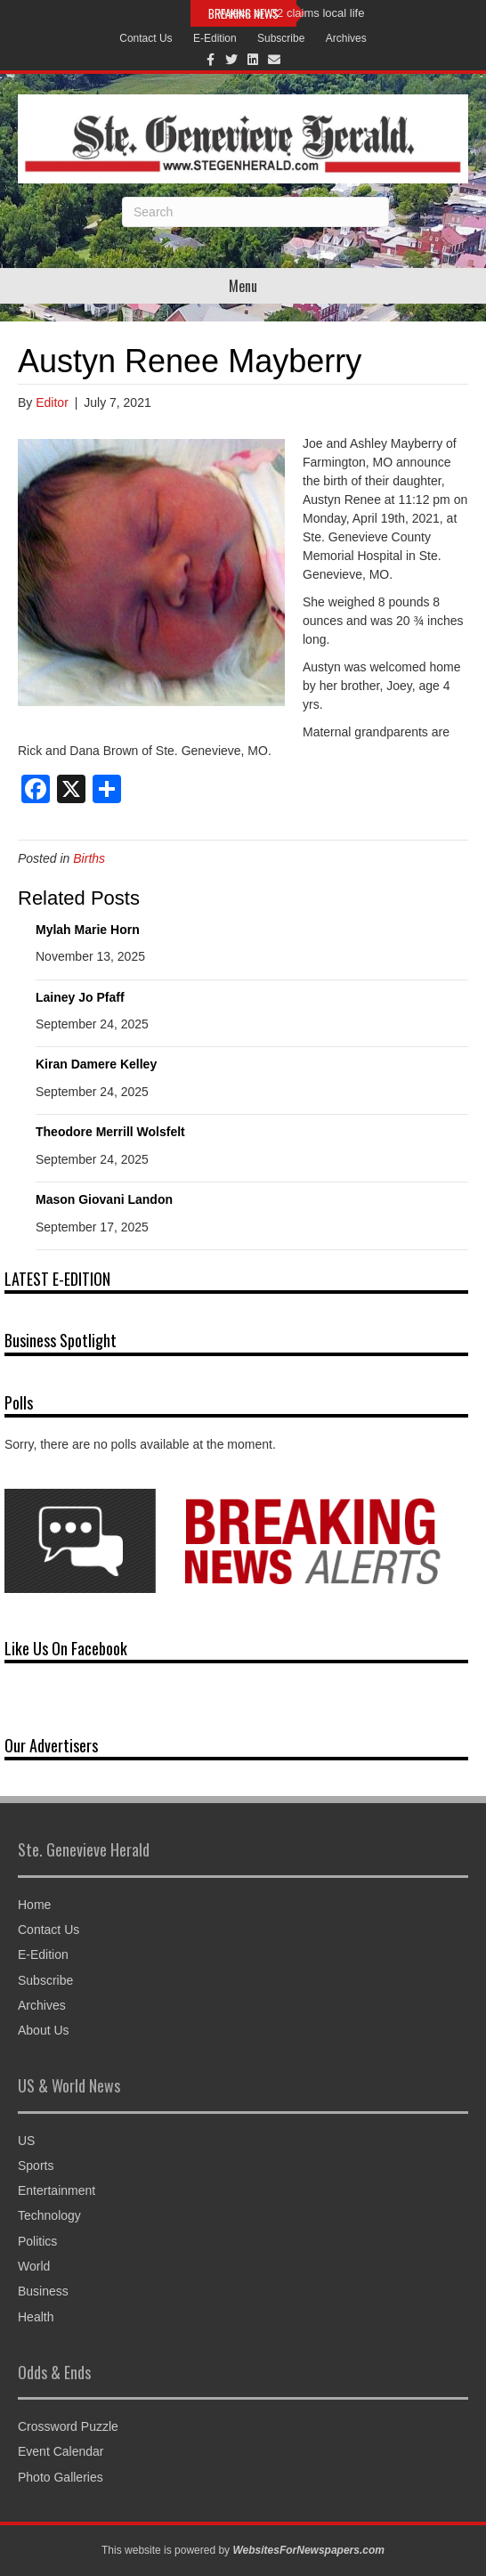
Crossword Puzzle (68, 2426)
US (26, 2140)
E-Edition (215, 38)
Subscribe (280, 38)
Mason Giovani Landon (104, 1199)
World (34, 2266)
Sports (35, 2165)
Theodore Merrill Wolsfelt (110, 1132)
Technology (49, 2215)
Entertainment (56, 2190)
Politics (37, 2241)
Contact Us (145, 38)
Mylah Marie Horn (88, 929)
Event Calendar (61, 2451)
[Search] (255, 212)
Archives (346, 38)
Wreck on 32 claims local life (292, 13)
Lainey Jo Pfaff (80, 997)
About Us (43, 2030)
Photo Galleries (60, 2477)
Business (43, 2291)
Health (35, 2317)
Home (34, 1904)
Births (89, 858)
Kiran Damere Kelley (96, 1064)
